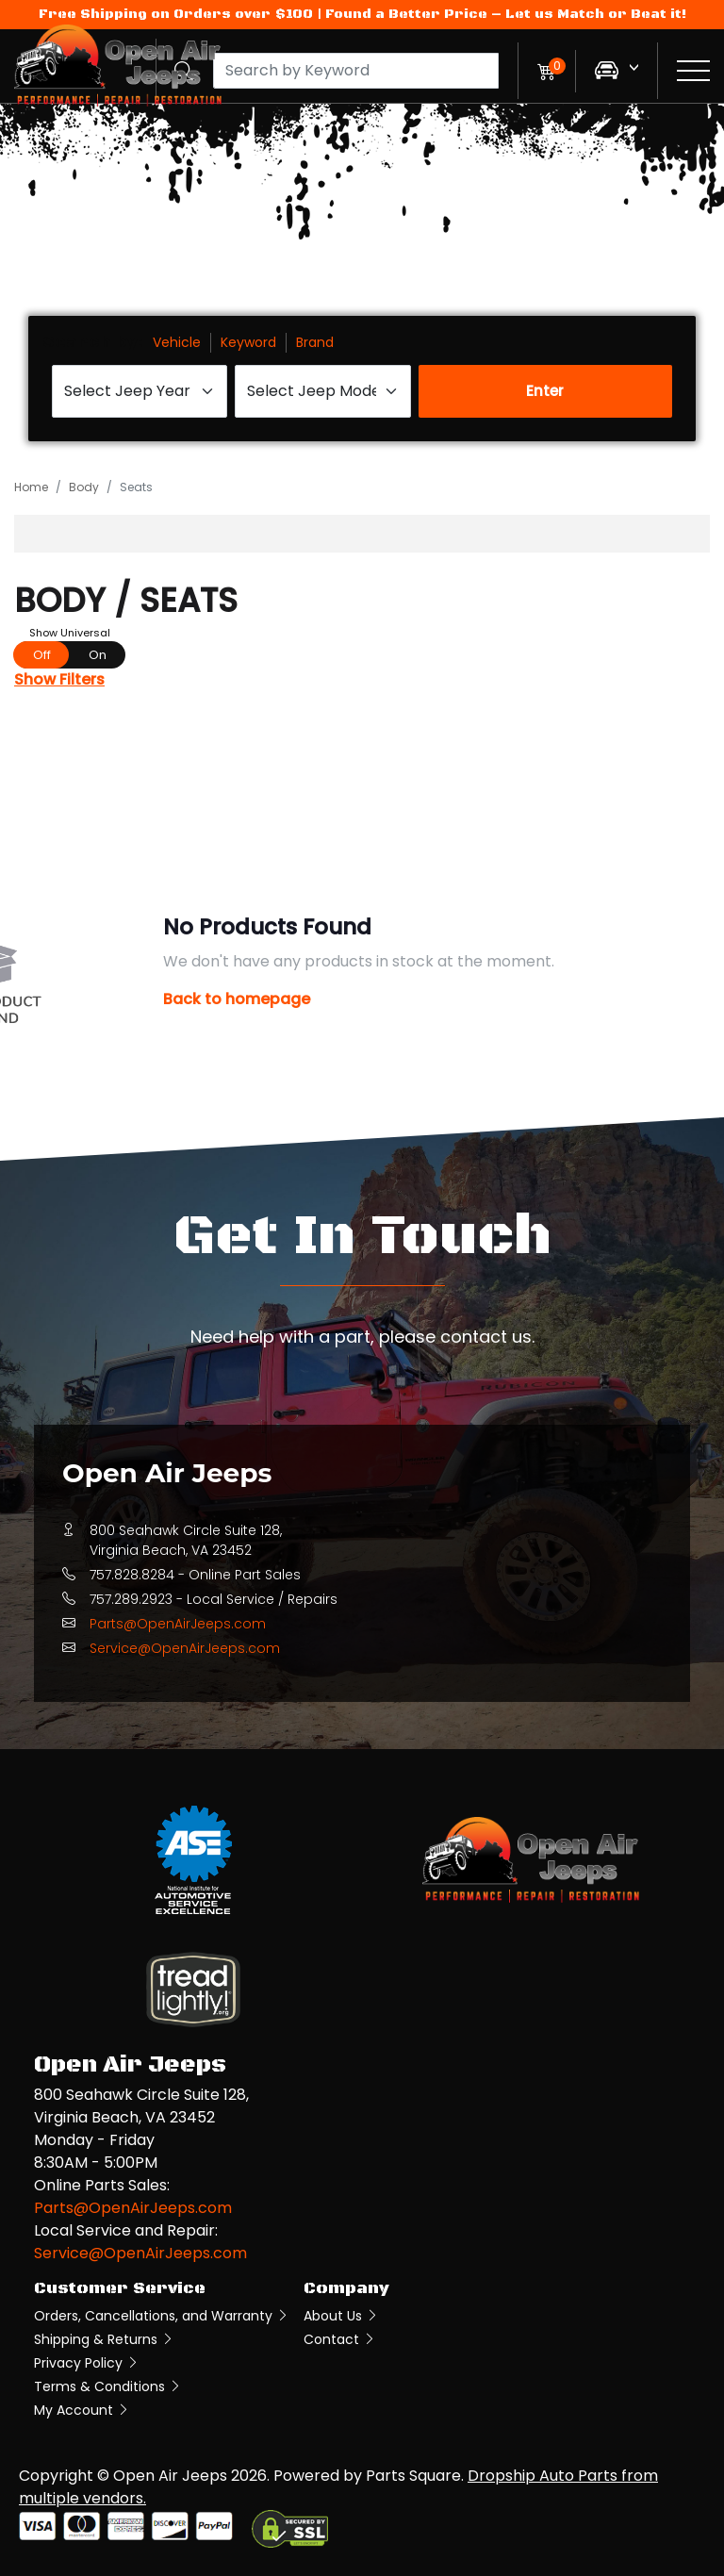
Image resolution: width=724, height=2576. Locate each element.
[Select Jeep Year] (139, 391)
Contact (340, 2339)
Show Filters (59, 679)
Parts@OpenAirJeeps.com (178, 1623)
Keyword (248, 342)
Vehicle (177, 342)
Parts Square (413, 2475)
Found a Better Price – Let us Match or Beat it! (505, 14)
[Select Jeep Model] (322, 391)
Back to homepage (236, 999)
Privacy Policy (87, 2362)
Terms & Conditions (108, 2386)
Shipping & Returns (104, 2339)
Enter (545, 391)
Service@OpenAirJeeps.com (185, 1648)
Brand (315, 342)
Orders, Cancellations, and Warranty (161, 2315)
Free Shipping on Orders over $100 (176, 14)
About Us (341, 2315)
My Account (82, 2410)
